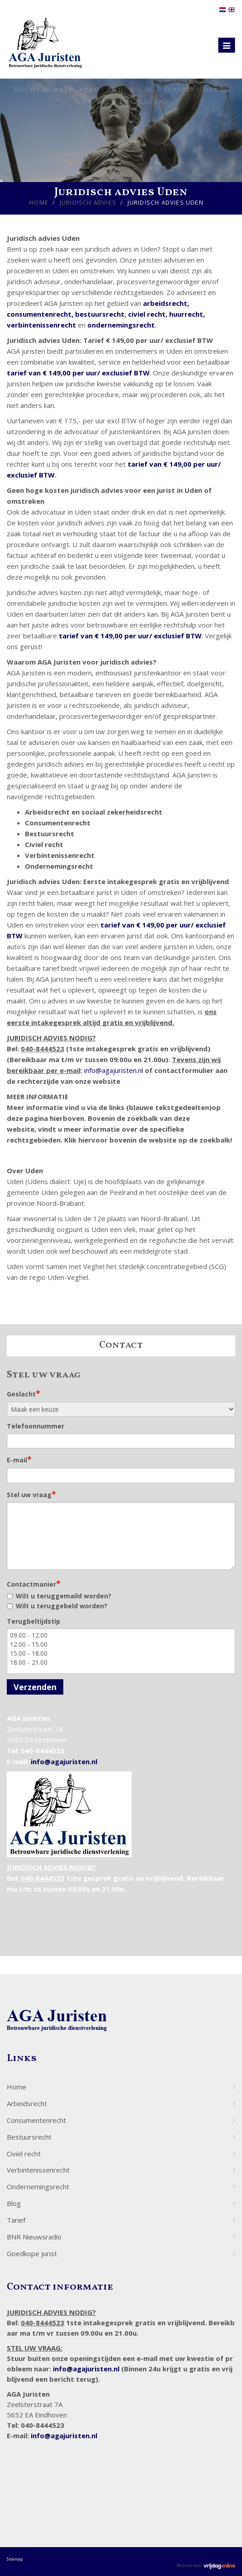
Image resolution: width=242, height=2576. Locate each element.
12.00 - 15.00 (121, 1644)
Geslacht (23, 1393)
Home (38, 202)
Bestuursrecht (29, 2136)
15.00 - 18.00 (121, 1653)
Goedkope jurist (32, 2253)
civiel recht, (148, 313)
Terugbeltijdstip (33, 1621)
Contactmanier (34, 1583)
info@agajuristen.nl (113, 1070)
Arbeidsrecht (27, 2103)
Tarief (16, 2220)
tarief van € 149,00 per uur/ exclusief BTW (78, 372)
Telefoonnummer (35, 1426)
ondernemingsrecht (121, 324)
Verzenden (35, 1686)
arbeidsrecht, (166, 303)
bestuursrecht (99, 313)
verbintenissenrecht (42, 324)
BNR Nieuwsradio (34, 2236)
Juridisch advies (88, 202)
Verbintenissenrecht (38, 2169)
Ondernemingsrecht (38, 2186)
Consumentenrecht (36, 2120)
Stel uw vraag (31, 1494)
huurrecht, (187, 313)
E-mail (19, 1459)
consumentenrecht (39, 313)
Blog (14, 2203)
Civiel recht (24, 2153)
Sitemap (15, 2559)
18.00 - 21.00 (121, 1662)
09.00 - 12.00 (121, 1635)
